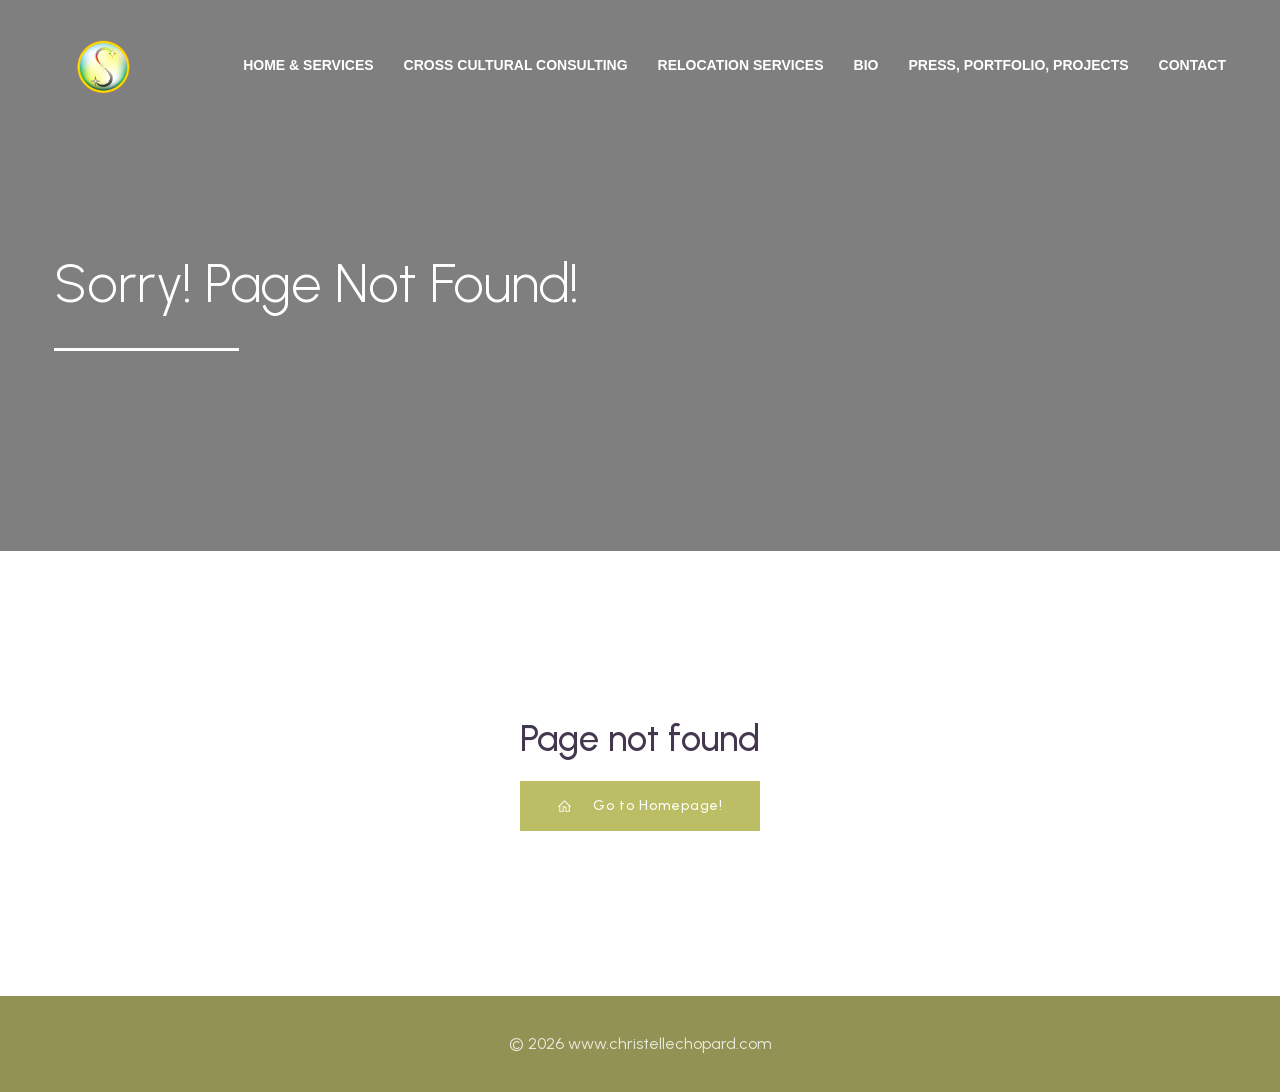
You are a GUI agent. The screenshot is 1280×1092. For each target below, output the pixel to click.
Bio (866, 65)
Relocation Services (741, 65)
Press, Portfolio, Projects (1018, 65)
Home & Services (308, 65)
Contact (1192, 65)
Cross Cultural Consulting (516, 65)
